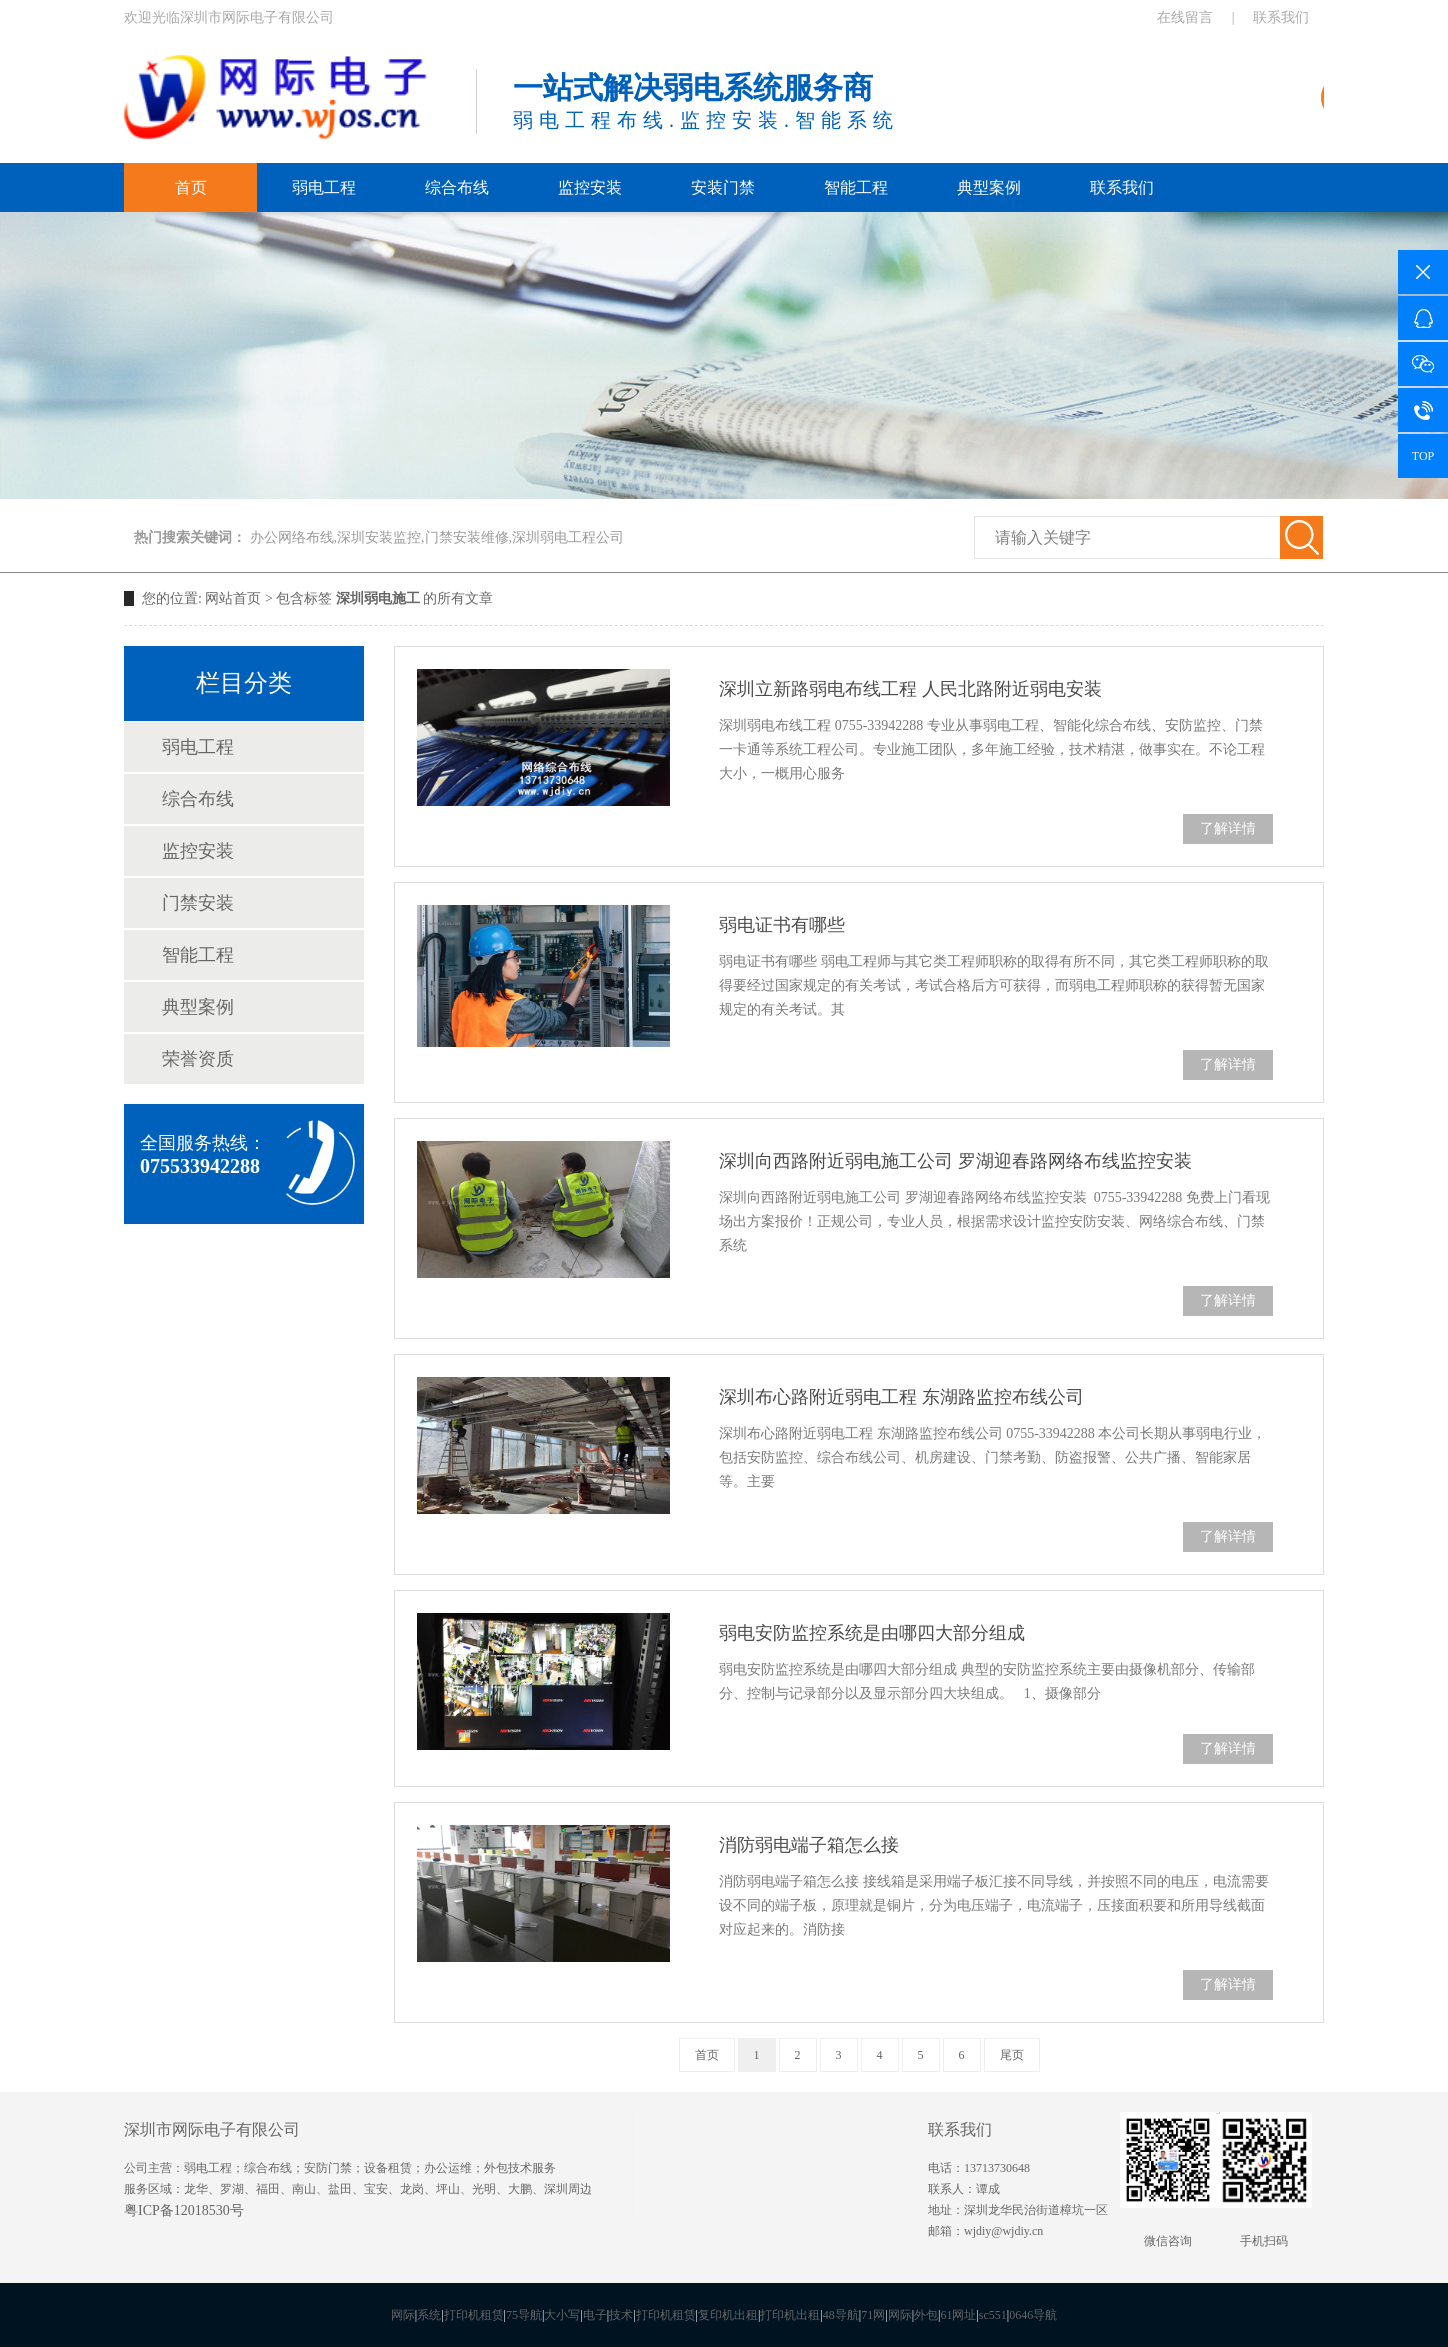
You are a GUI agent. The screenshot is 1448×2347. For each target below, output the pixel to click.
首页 (191, 187)
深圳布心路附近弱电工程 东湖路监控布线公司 (901, 1397)
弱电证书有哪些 (782, 925)
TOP (1423, 456)
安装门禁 (723, 187)
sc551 (993, 2315)
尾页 (1012, 2055)
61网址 (958, 2315)
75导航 (524, 2315)
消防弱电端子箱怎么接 (809, 1845)
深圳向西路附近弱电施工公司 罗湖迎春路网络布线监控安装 (955, 1161)
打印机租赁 (474, 2315)
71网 (873, 2315)
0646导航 (1033, 2315)
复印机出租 (728, 2315)
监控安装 (590, 187)
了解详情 (1228, 828)
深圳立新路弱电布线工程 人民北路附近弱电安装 (910, 689)
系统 (429, 2315)
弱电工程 (324, 187)
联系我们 (1281, 17)
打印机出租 (790, 2315)
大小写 (562, 2315)
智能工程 (856, 187)
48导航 (841, 2315)
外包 (926, 2315)
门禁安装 (198, 903)
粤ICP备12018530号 (184, 2210)
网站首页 (233, 598)
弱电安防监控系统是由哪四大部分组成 (872, 1633)
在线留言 (1185, 17)
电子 (595, 2315)
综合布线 (457, 187)
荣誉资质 (198, 1059)
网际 (403, 2315)
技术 (621, 2315)
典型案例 (989, 187)
